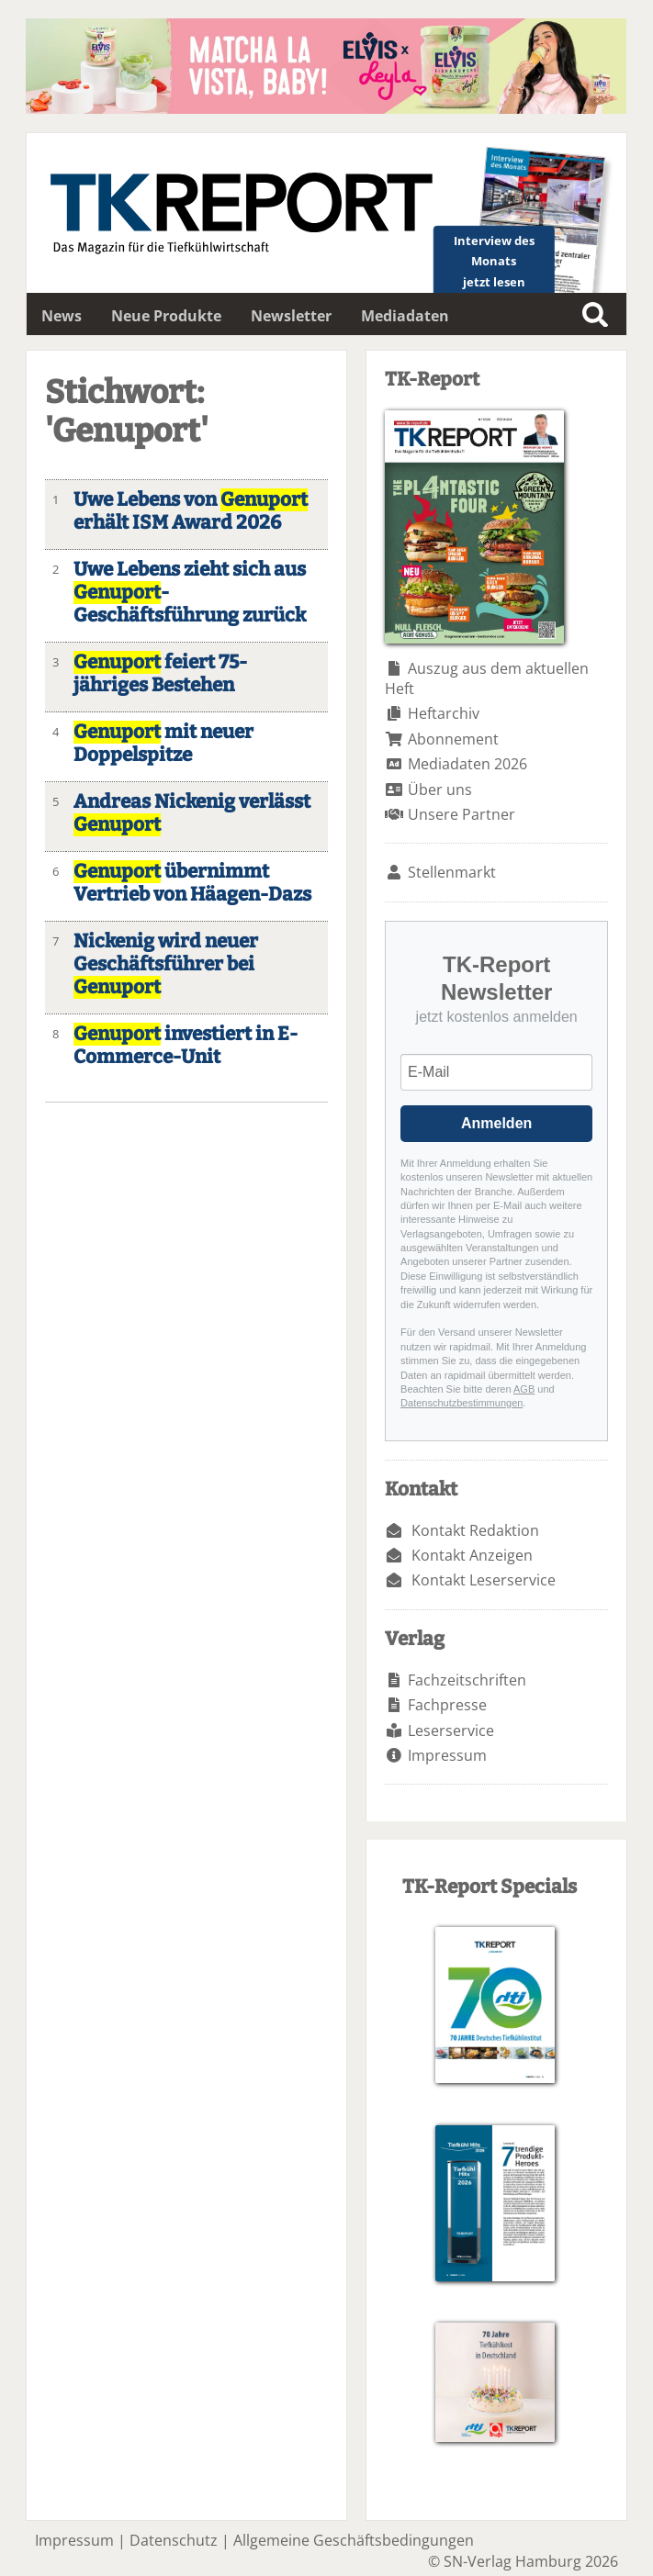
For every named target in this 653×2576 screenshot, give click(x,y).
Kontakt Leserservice (483, 1580)
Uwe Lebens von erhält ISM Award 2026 (190, 511)
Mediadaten (405, 316)
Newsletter (291, 316)
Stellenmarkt (452, 872)
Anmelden (496, 1123)
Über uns (440, 789)
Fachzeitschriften (467, 1680)
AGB (524, 1388)
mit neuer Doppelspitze (163, 744)
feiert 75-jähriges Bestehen (160, 674)
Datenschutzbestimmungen (461, 1402)
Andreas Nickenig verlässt (191, 813)
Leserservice (451, 1730)
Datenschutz (173, 2540)
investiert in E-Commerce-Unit (185, 1046)
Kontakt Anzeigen (472, 1555)
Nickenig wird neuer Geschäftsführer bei (165, 964)
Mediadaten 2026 (467, 764)
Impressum (447, 1755)
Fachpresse (447, 1705)
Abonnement (453, 739)
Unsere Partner (461, 814)
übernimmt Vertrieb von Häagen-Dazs (192, 883)
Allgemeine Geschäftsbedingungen (353, 2540)
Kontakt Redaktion (475, 1530)
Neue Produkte (166, 316)
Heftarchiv (443, 713)
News (61, 316)
